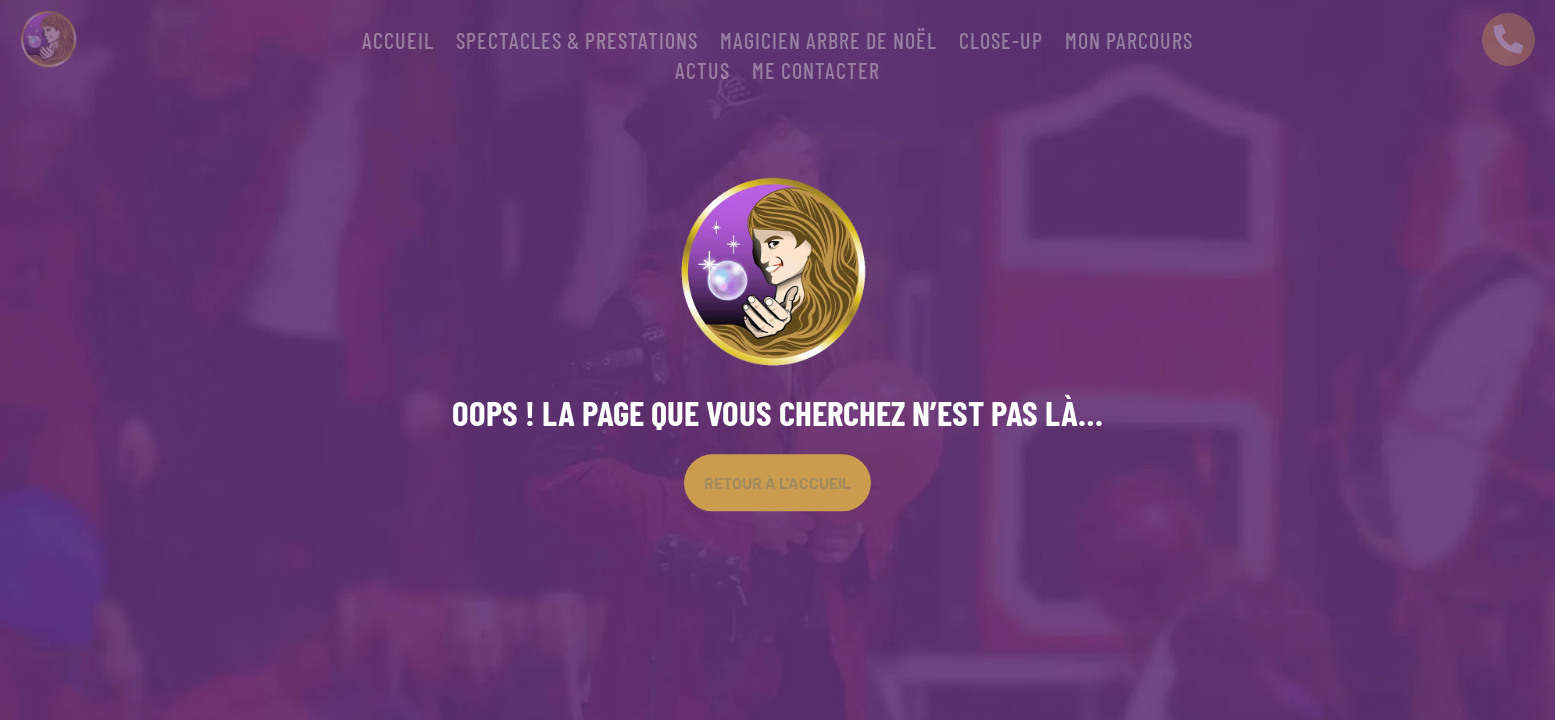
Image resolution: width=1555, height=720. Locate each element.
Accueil (398, 43)
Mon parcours (1129, 43)
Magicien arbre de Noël (828, 43)
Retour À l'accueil (777, 482)
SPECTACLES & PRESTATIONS (577, 43)
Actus (702, 73)
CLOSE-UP (1001, 43)
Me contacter (816, 73)
